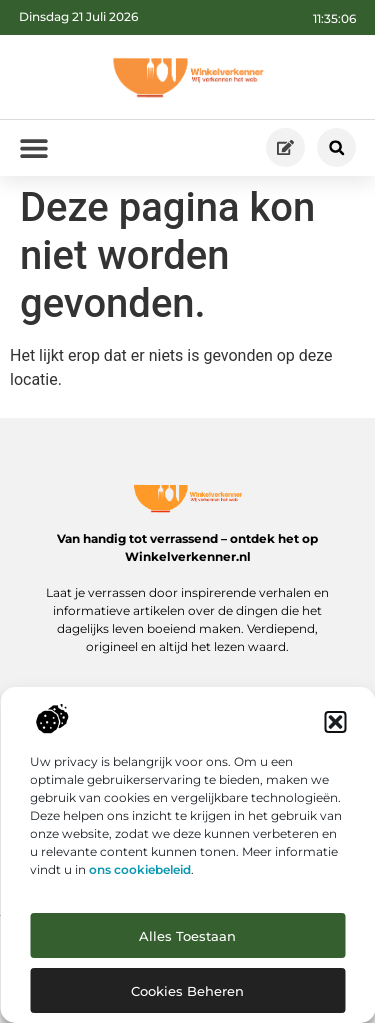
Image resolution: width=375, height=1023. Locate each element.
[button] (335, 722)
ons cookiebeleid (140, 869)
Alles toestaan (187, 936)
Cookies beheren (187, 991)
